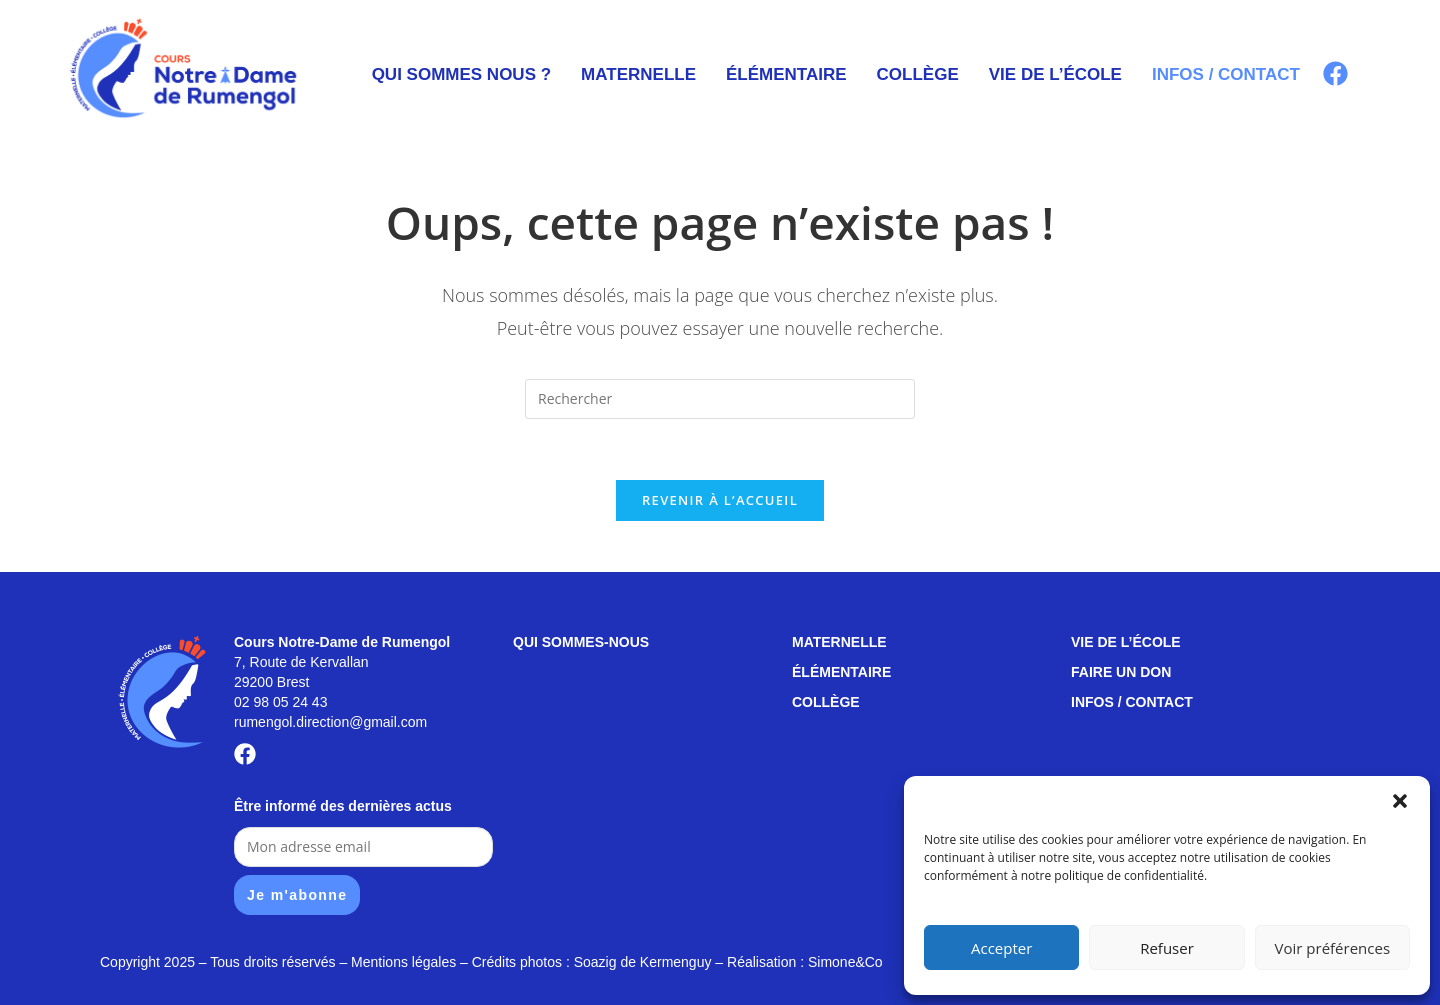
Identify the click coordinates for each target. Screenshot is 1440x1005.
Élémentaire (786, 74)
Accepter (1001, 948)
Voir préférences (1333, 948)
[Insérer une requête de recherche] (720, 399)
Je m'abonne (297, 895)
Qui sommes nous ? (461, 74)
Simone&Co (845, 962)
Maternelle (638, 74)
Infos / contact (1226, 74)
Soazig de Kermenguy (643, 962)
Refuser (1167, 948)
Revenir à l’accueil (720, 500)
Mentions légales (403, 962)
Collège (918, 74)
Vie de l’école (1055, 74)
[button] (1400, 801)
